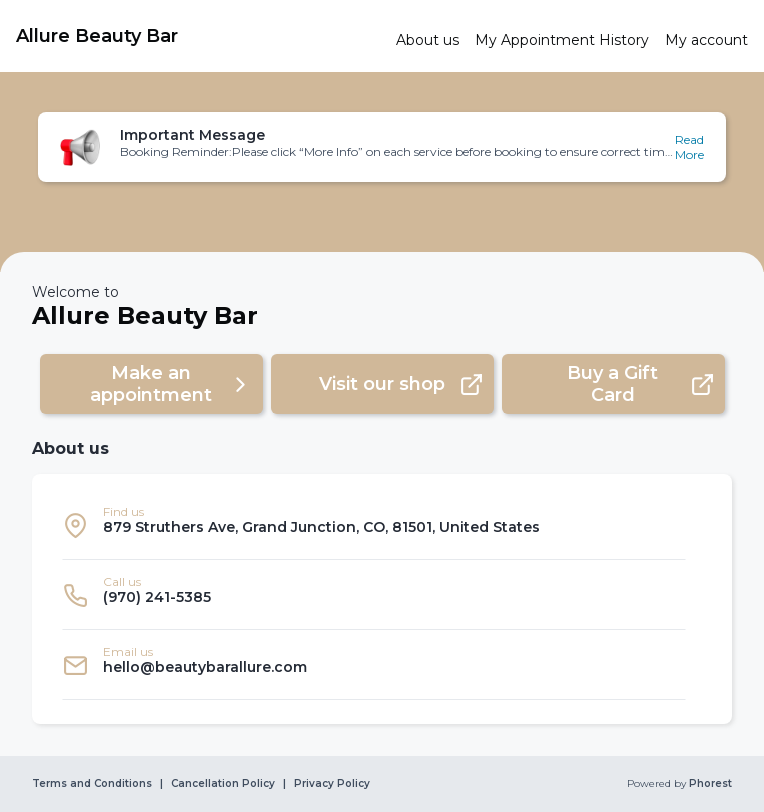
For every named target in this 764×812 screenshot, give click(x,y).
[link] (198, 36)
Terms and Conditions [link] (92, 784)
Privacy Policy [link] (332, 784)
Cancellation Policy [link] (223, 784)
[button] (382, 147)
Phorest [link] (709, 784)
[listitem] (374, 525)
